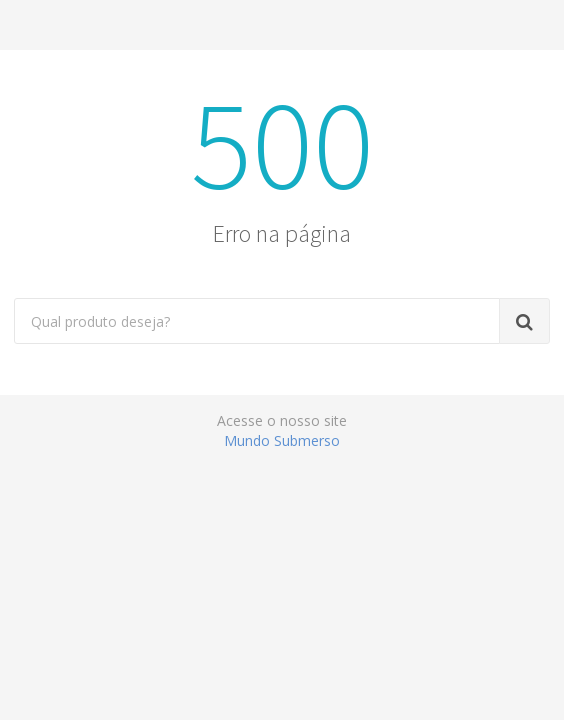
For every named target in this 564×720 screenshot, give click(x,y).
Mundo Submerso (282, 440)
